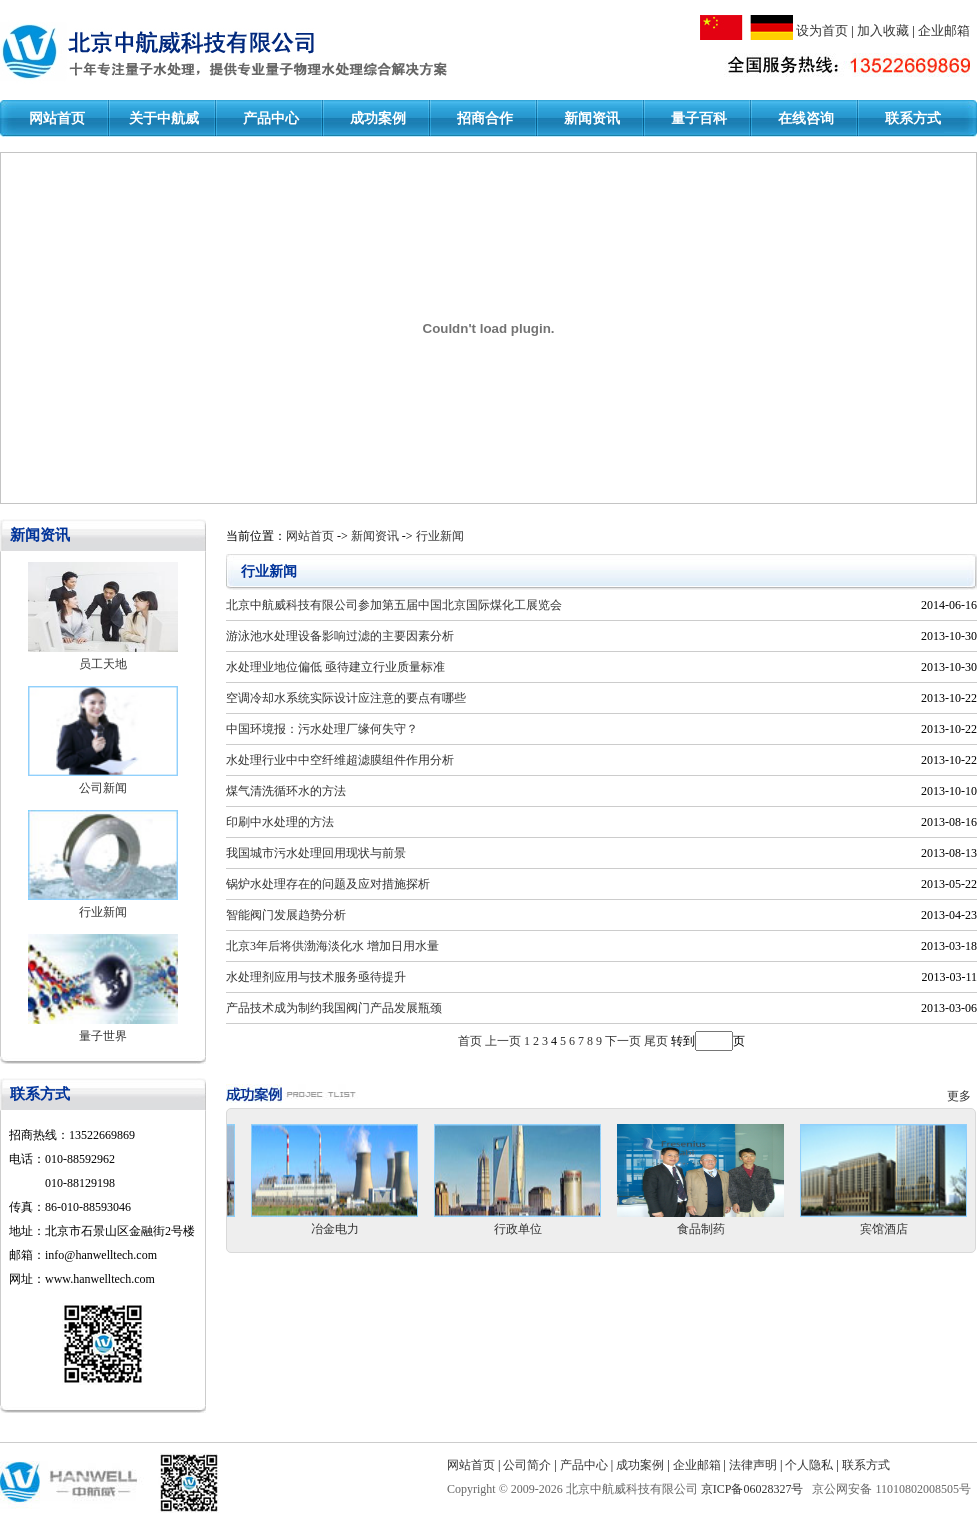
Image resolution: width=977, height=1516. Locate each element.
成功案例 (378, 118)
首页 (470, 1041)
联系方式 (913, 118)
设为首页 (822, 30)
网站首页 (57, 118)
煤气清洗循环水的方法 (286, 791)
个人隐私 (809, 1465)
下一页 (623, 1041)
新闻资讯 (592, 118)
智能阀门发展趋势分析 (286, 915)
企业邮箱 (944, 30)
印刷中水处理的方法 (280, 822)
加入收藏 (883, 30)
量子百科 (699, 118)
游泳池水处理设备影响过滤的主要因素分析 (340, 636)
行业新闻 (103, 912)
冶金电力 (335, 1229)
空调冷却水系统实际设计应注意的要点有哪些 (346, 698)
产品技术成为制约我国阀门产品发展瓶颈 (334, 1008)
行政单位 (518, 1229)
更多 (962, 1096)
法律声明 (753, 1465)
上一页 (503, 1041)
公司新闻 (103, 788)
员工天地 (103, 664)
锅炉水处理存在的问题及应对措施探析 (328, 884)
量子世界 (103, 1036)
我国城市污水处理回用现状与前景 (316, 853)
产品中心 (271, 118)
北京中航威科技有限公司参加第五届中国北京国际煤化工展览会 (394, 605)
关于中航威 (164, 118)
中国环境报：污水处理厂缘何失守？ (322, 729)
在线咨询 (806, 118)
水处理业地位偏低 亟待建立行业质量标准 (335, 667)
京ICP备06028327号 (754, 1489)
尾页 (656, 1041)
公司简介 (527, 1465)
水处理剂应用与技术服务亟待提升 (316, 977)
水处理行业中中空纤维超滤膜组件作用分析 (340, 760)
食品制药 (701, 1229)
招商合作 (485, 118)
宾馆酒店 (884, 1229)
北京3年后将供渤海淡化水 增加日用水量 (332, 946)
